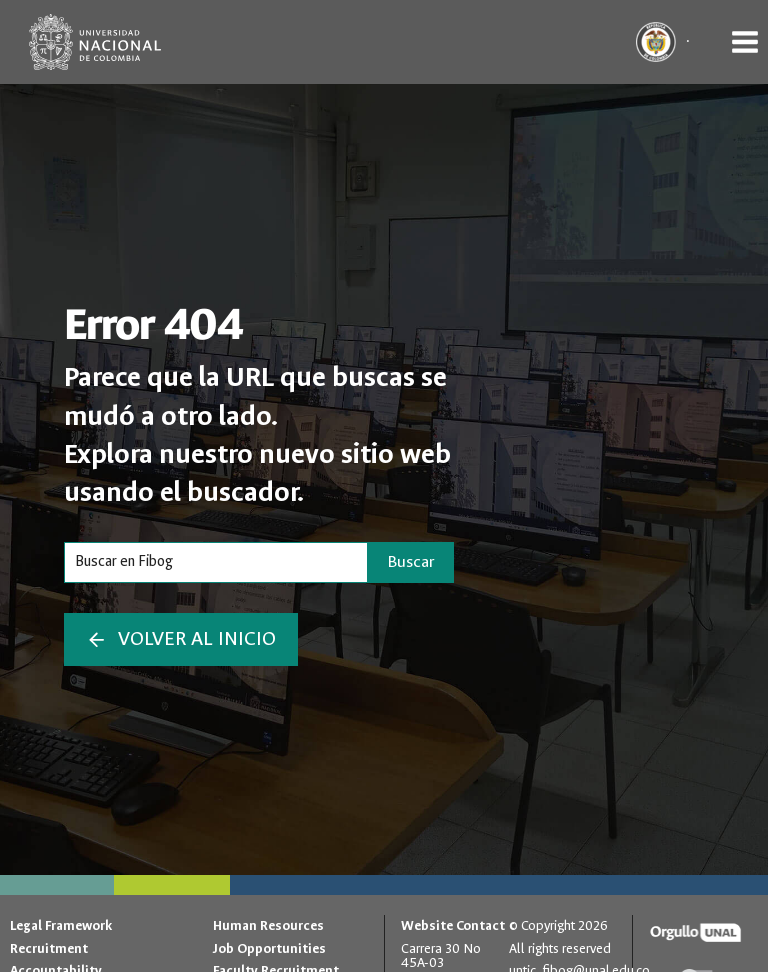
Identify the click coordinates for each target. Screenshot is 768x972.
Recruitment (49, 948)
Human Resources (268, 925)
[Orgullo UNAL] (695, 933)
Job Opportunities (269, 948)
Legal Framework (61, 925)
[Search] (216, 562)
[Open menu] (744, 41)
